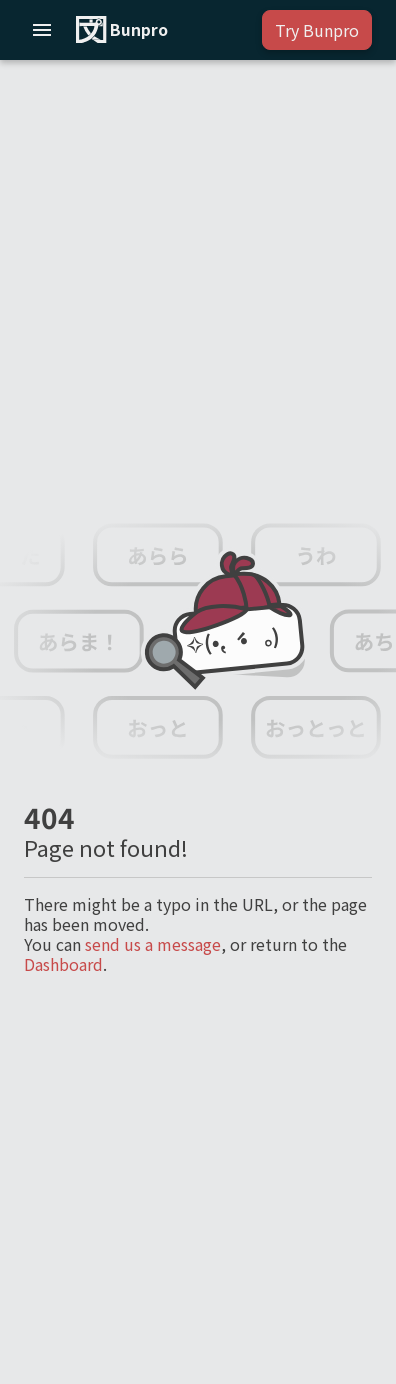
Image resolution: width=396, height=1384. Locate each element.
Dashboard (63, 964)
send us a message (153, 944)
